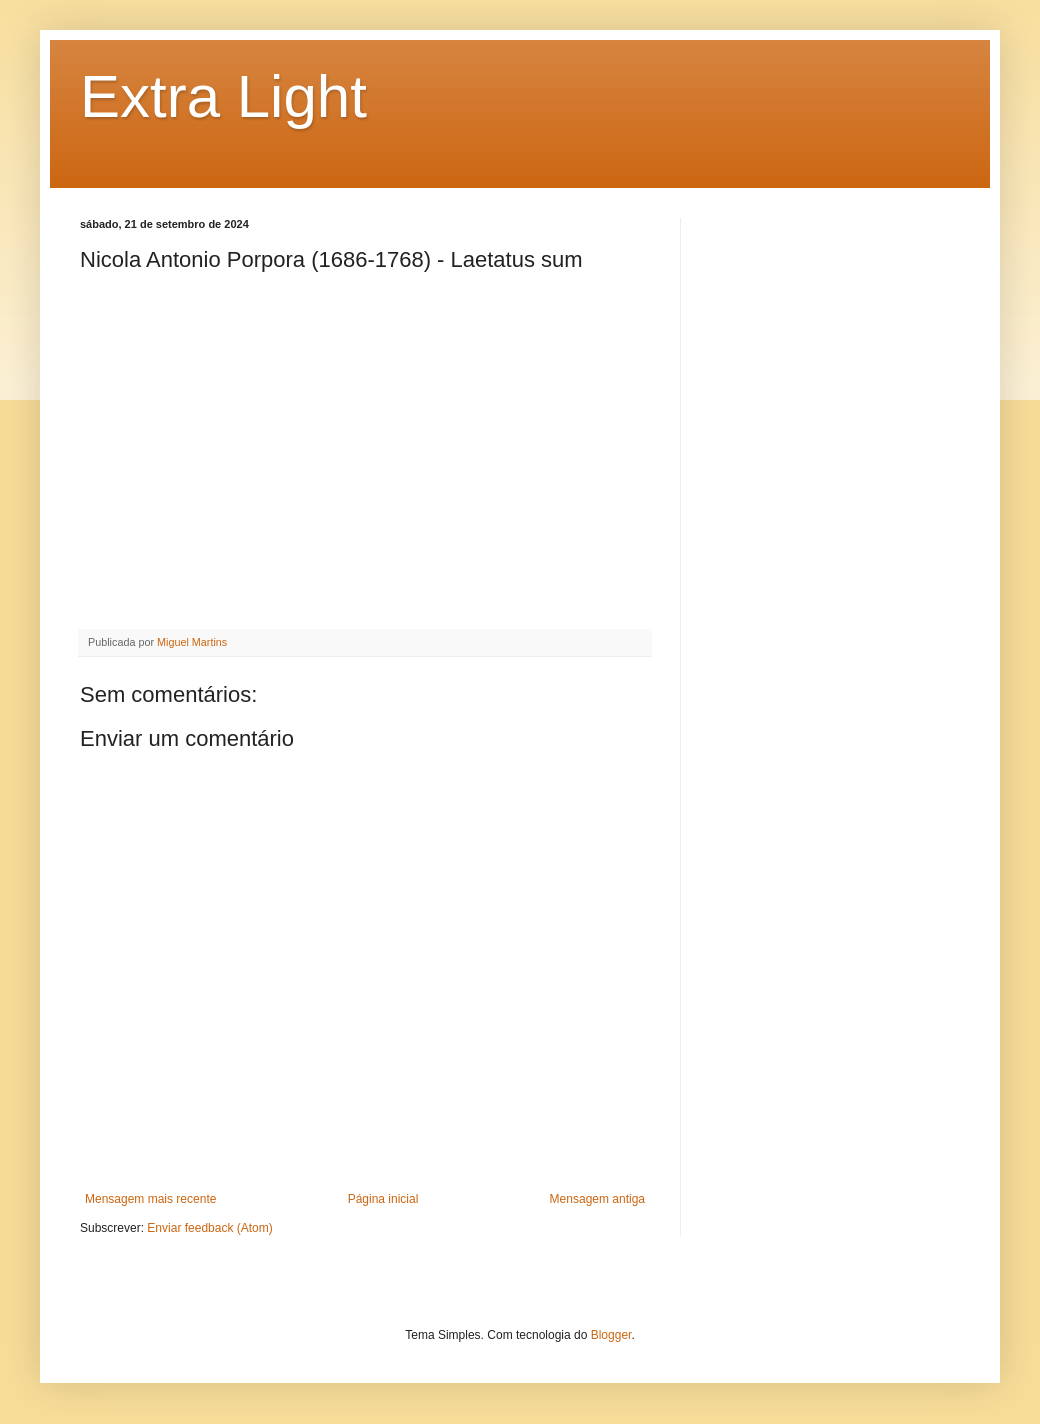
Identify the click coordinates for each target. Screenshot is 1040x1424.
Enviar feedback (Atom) (209, 1228)
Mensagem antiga (597, 1199)
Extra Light (223, 96)
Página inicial (383, 1199)
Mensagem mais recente (150, 1199)
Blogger (611, 1335)
